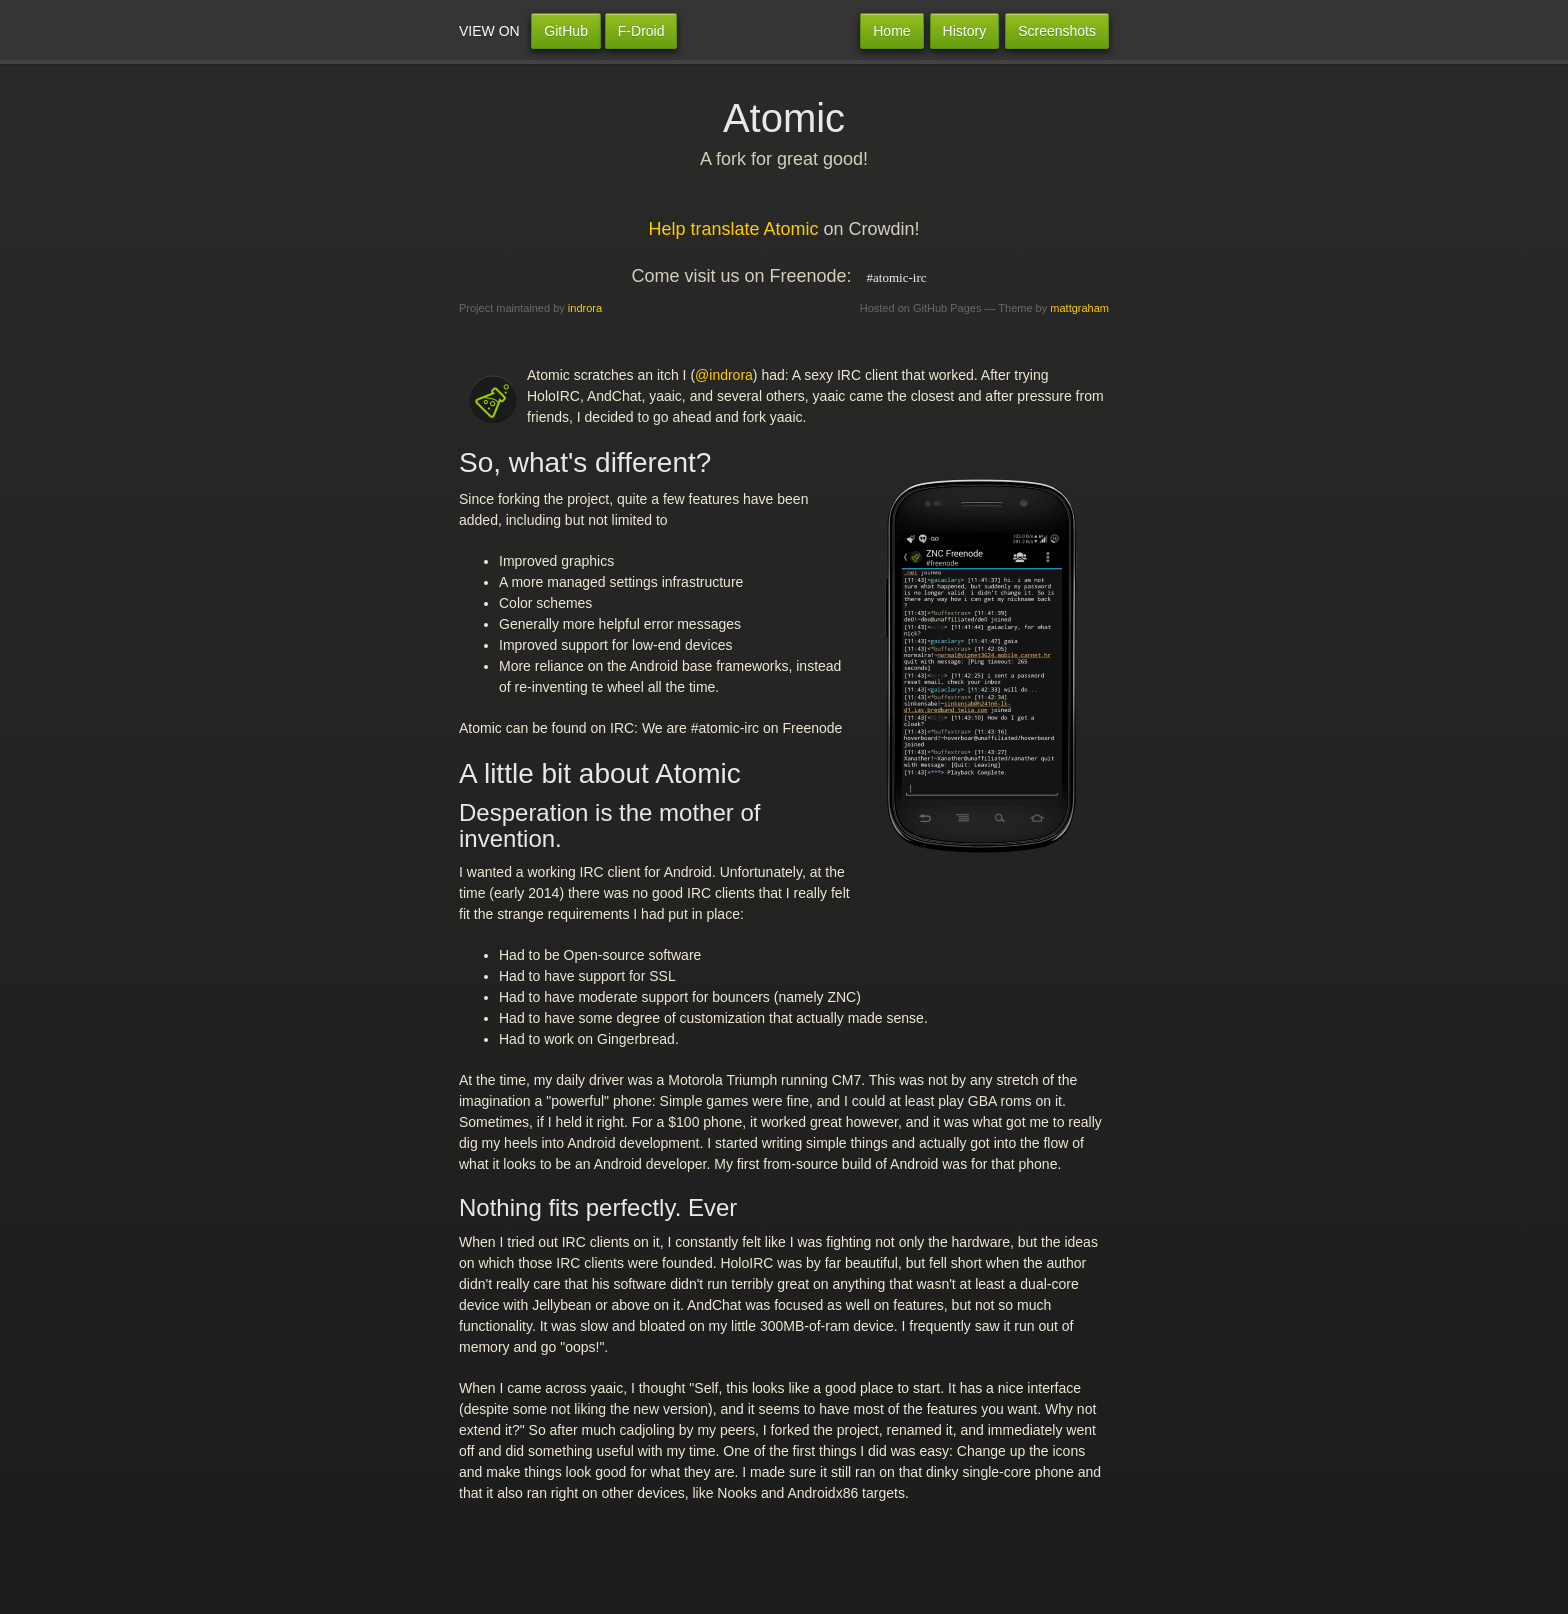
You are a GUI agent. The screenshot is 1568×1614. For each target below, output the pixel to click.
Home (891, 31)
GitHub (566, 31)
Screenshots (1057, 31)
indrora (585, 308)
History (965, 31)
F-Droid (641, 31)
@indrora (724, 375)
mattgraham (1079, 308)
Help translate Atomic (733, 229)
